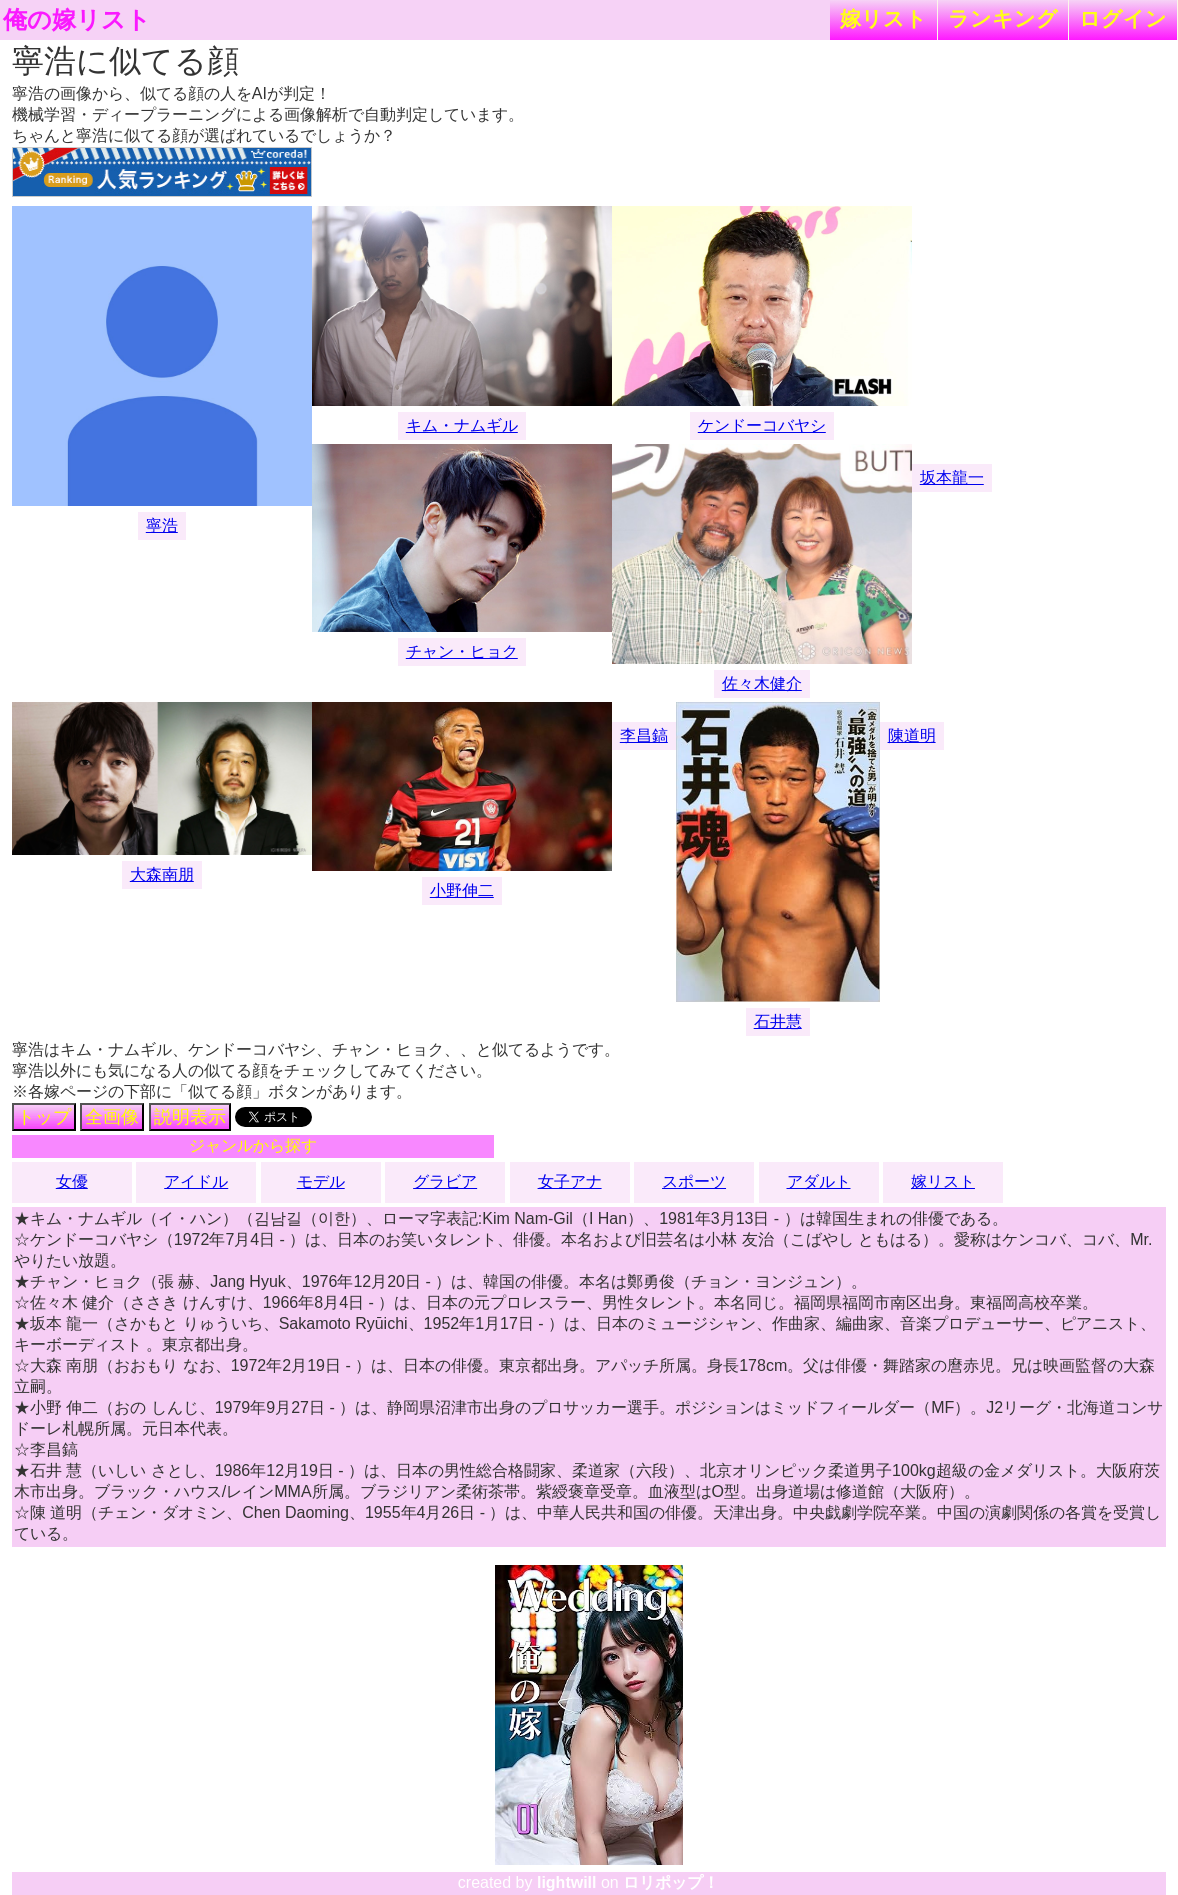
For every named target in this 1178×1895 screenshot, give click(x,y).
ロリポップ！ (671, 1882)
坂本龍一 (952, 477)
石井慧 (778, 1021)
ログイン (1123, 18)
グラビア (445, 1181)
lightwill (567, 1882)
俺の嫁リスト (77, 20)
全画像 (112, 1117)
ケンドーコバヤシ (762, 425)
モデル (321, 1181)
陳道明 (912, 735)
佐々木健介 (762, 683)
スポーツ (694, 1181)
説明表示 (190, 1117)
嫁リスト (883, 18)
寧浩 (162, 525)
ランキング (1003, 18)
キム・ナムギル (462, 425)
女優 (72, 1181)
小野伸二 (462, 890)
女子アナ (570, 1181)
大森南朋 (162, 874)
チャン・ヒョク (462, 651)
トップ (44, 1117)
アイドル (196, 1181)
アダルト (819, 1181)
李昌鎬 (644, 735)
